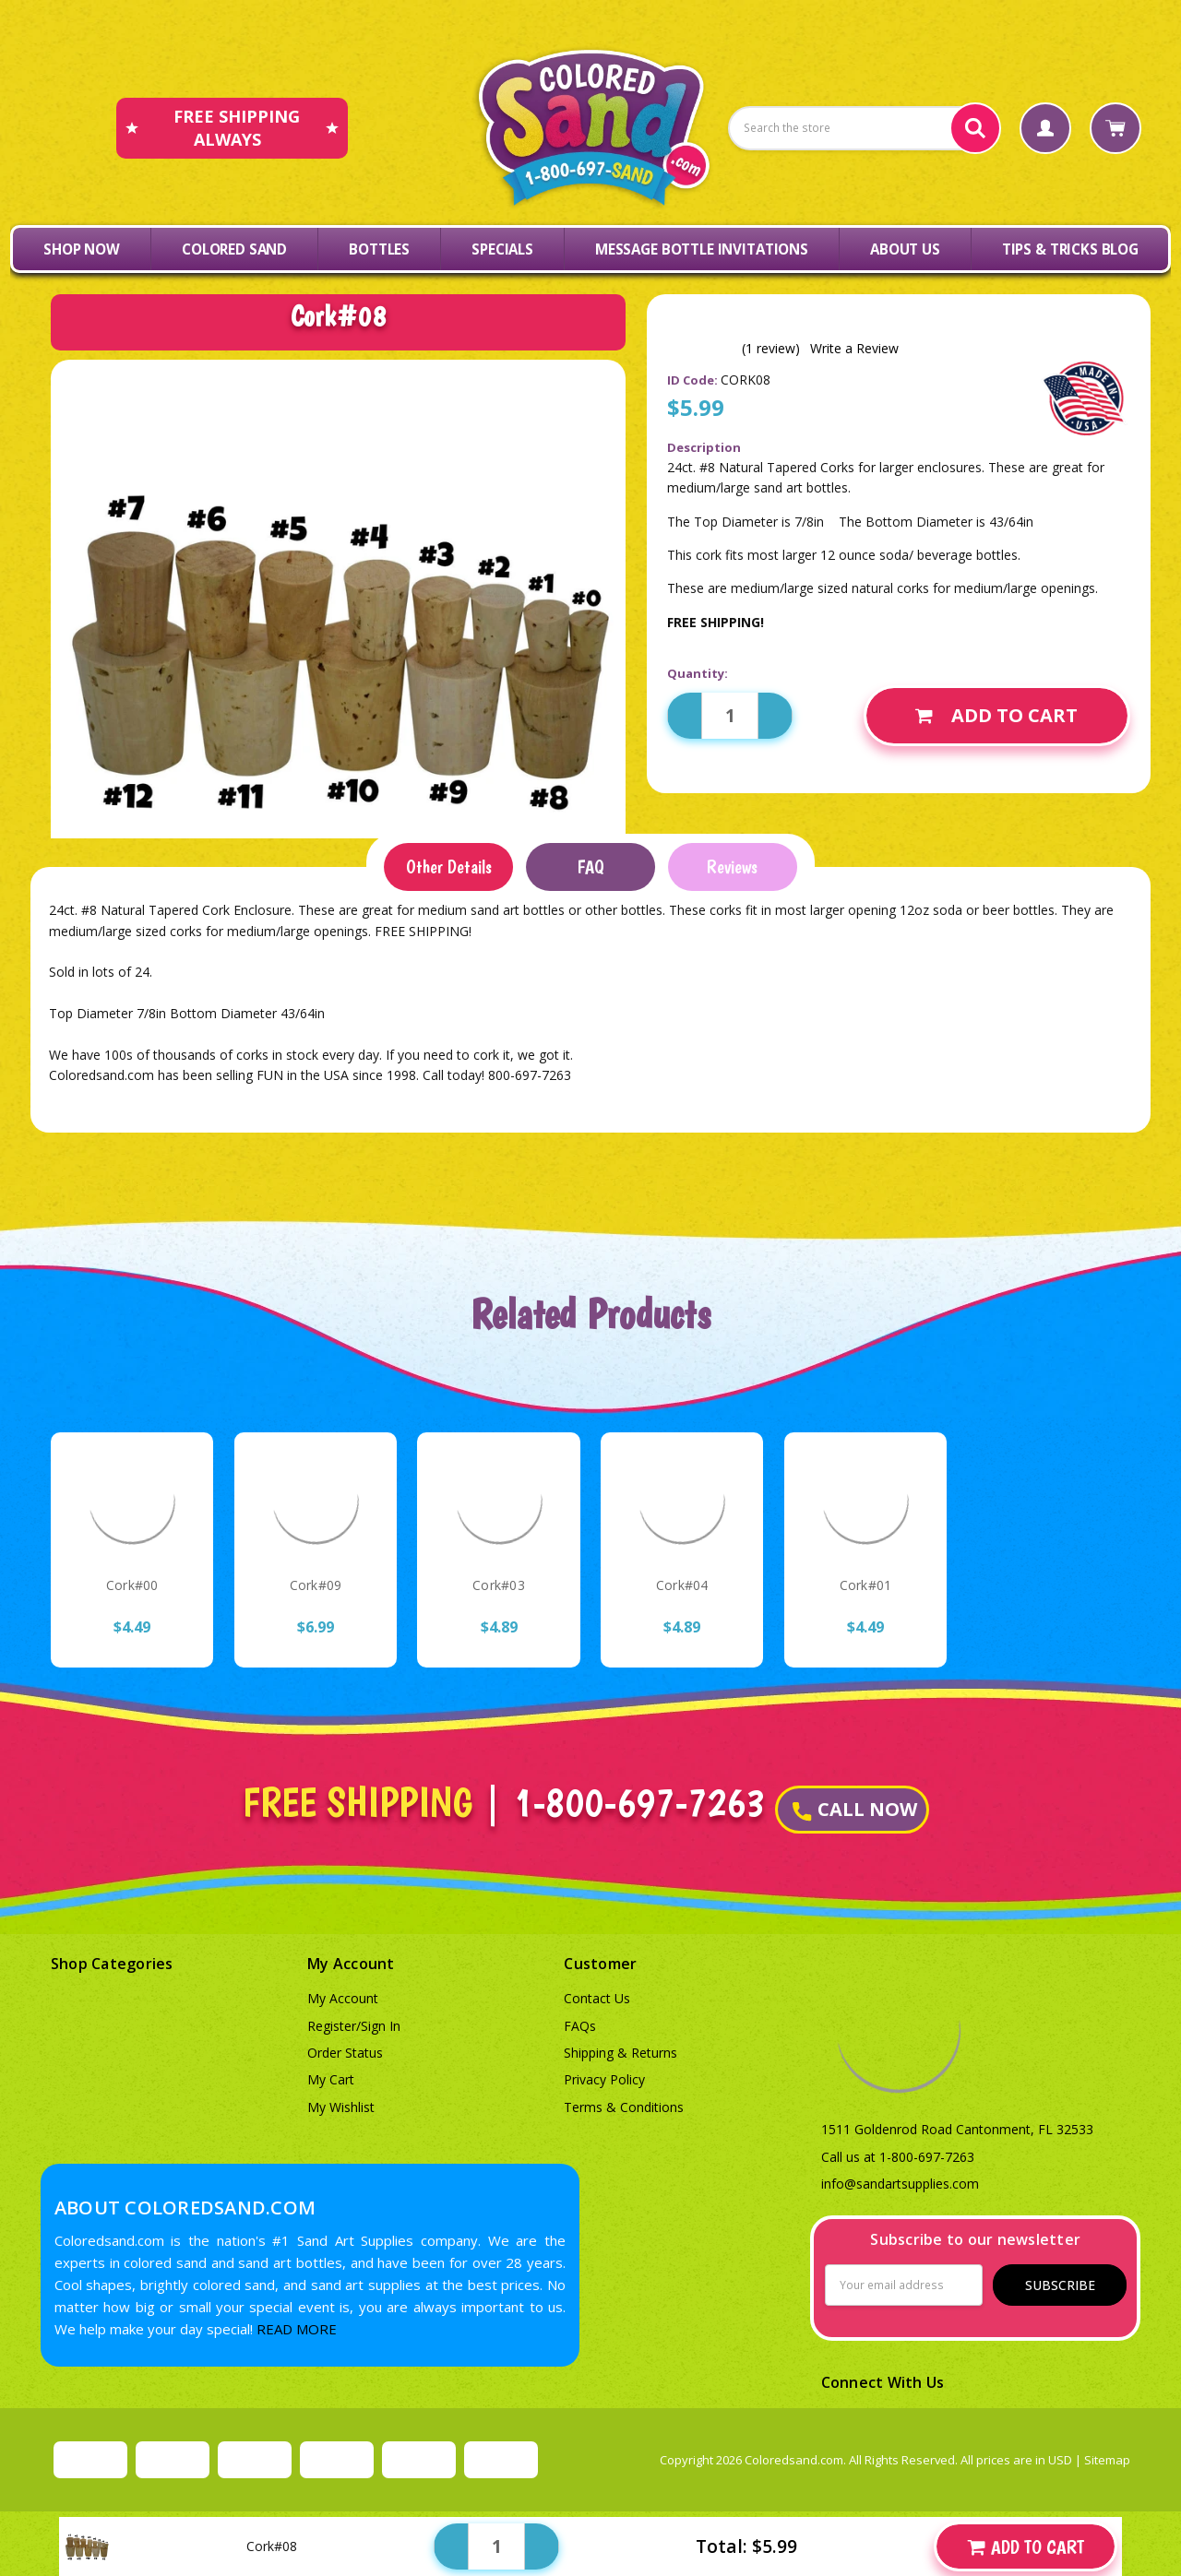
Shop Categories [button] (112, 1963)
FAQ (590, 867)
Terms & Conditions (624, 2107)
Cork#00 (132, 1585)
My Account (342, 1998)
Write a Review (854, 348)
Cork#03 (498, 1585)
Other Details (449, 867)
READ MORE (296, 2329)
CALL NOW (855, 1809)
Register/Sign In (353, 2026)
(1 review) (771, 348)
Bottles (379, 249)
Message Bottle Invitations (701, 249)
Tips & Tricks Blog (1070, 249)
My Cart (330, 2079)
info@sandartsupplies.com (900, 2183)
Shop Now (81, 249)
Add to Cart (996, 715)
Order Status (345, 2052)
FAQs (580, 2026)
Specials (502, 249)
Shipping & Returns (620, 2052)
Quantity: (697, 673)
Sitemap (1107, 2459)
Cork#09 (316, 1585)
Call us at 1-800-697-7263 (897, 2157)
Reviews (732, 867)
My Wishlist (341, 2107)
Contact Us (597, 1998)
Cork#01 (866, 1585)
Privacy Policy (604, 2079)
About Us (905, 249)
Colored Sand (234, 249)
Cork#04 (682, 1585)
